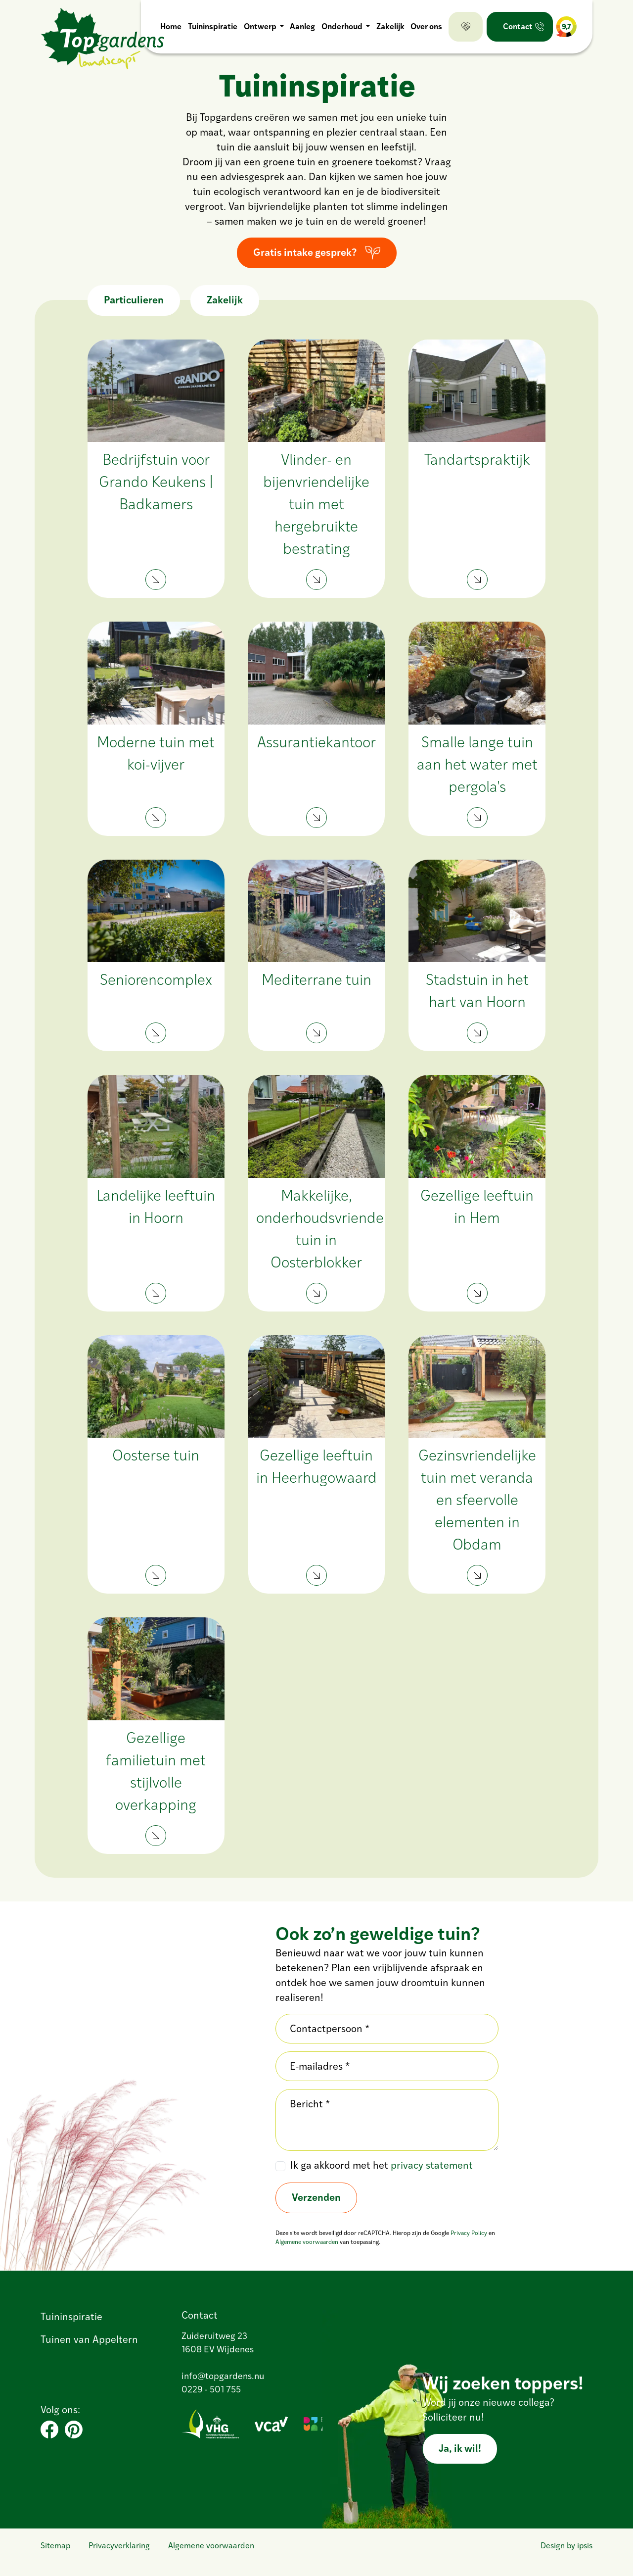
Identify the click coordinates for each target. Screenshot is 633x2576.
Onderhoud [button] (342, 27)
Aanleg (301, 27)
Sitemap (55, 2546)
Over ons (425, 27)
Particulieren (134, 301)
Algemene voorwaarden (306, 2242)
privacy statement (432, 2166)
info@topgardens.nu (222, 2377)
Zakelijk (390, 27)
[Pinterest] (74, 2429)
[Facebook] (49, 2429)
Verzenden (316, 2198)
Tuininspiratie (211, 27)
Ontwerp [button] (260, 27)
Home (170, 27)
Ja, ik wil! (460, 2449)
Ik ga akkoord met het (381, 2166)
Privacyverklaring (119, 2546)
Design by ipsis (566, 2546)
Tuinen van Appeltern (89, 2340)
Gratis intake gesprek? (305, 253)
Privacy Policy (469, 2233)
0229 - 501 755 (211, 2390)
